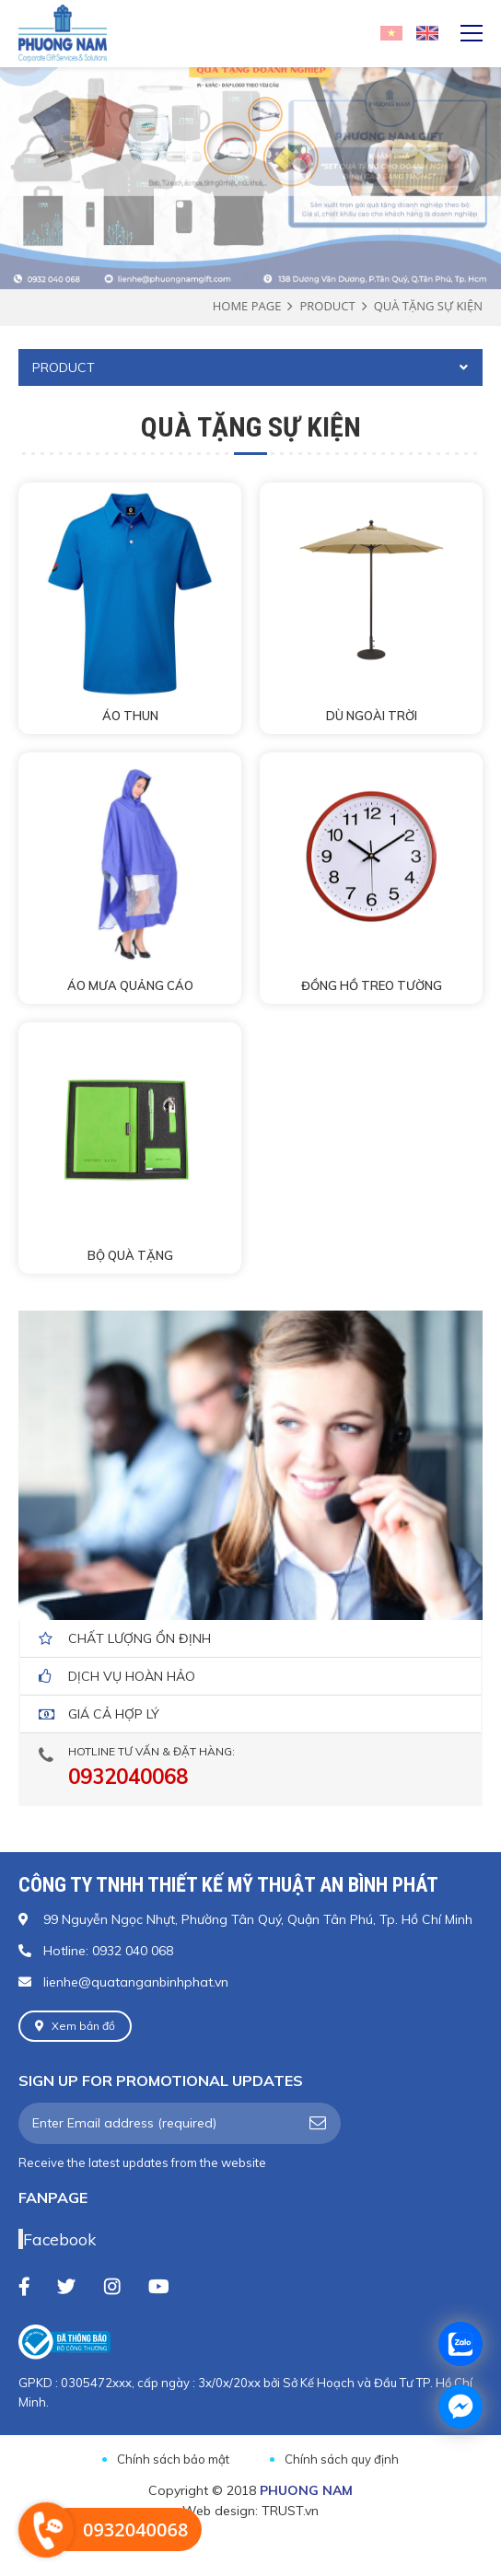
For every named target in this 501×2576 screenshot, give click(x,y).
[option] (250, 125)
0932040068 (128, 1776)
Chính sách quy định (342, 2459)
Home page (247, 305)
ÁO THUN (130, 715)
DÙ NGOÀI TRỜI (371, 715)
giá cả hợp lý (113, 1714)
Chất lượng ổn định (139, 1638)
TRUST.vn (290, 2510)
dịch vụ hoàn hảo (131, 1676)
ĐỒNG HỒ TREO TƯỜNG (371, 985)
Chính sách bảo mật (173, 2459)
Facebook (59, 2239)
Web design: (220, 2510)
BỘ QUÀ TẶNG (130, 1255)
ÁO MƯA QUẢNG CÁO (130, 985)
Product (327, 305)
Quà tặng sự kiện (428, 305)
